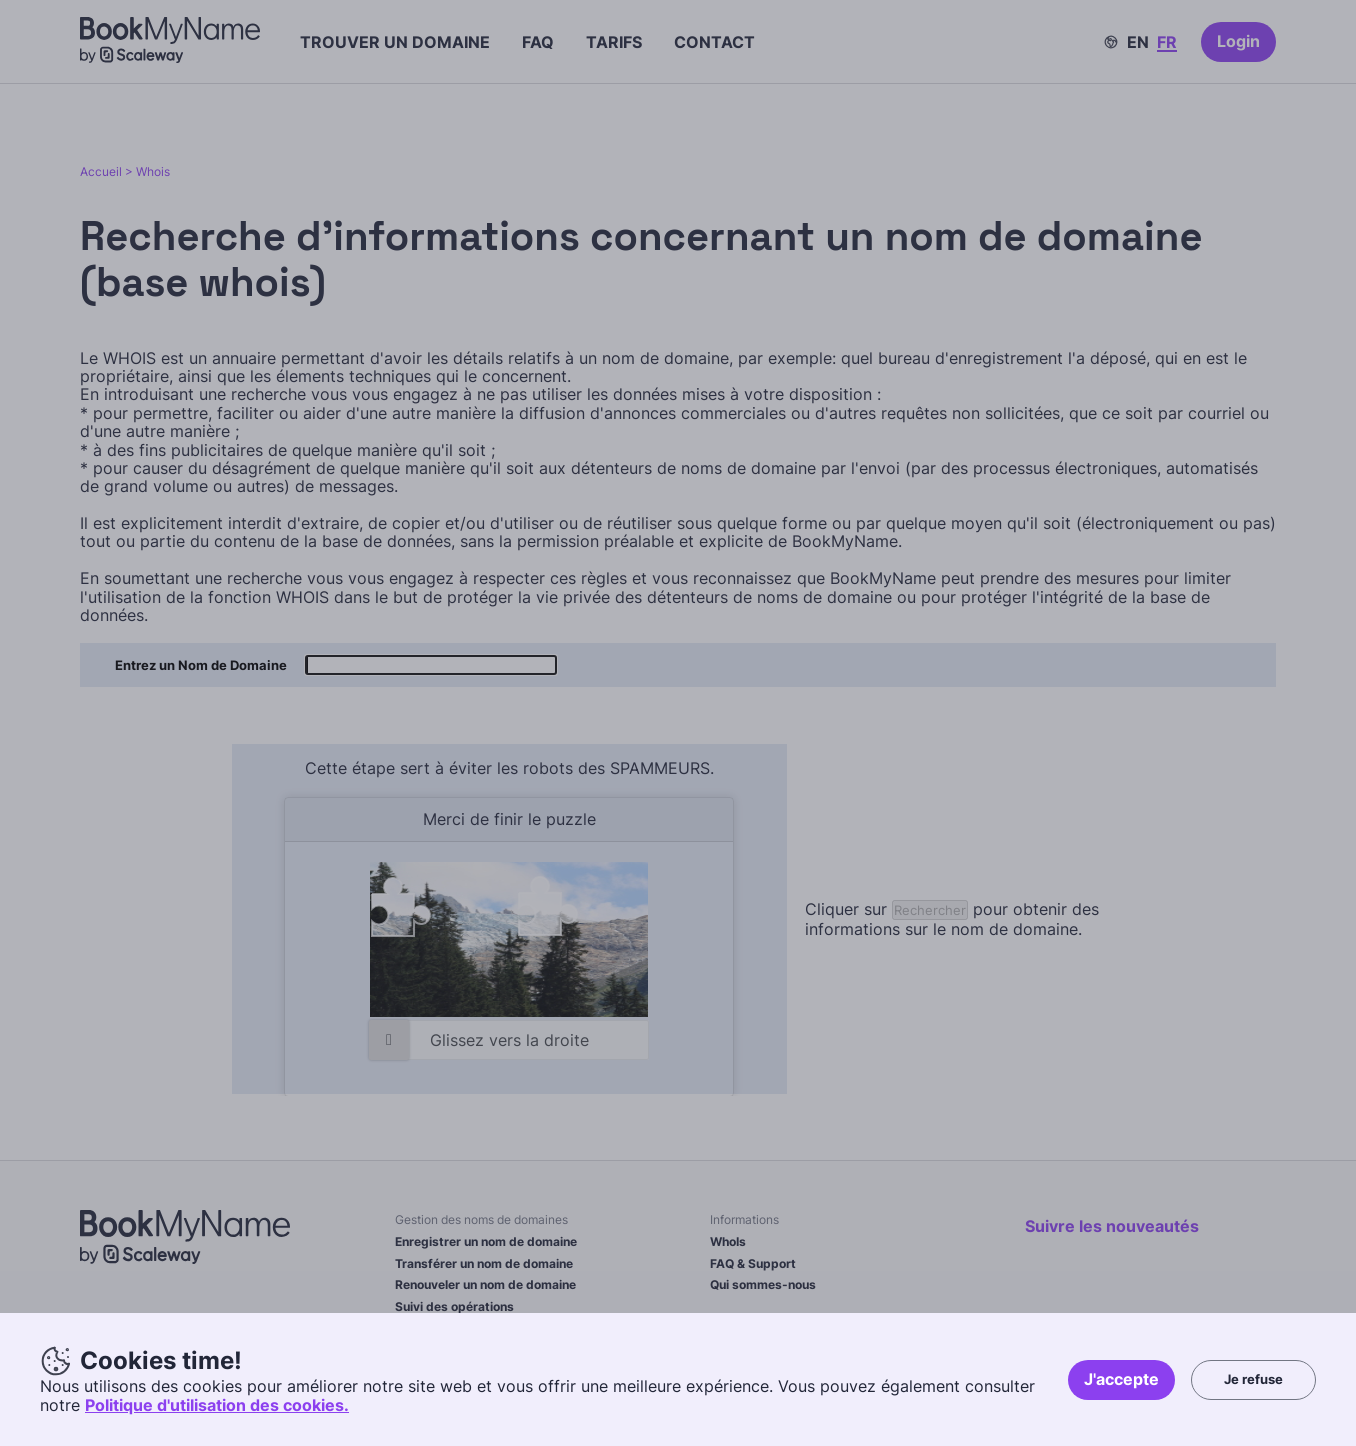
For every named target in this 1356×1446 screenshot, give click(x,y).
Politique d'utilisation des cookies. (217, 1405)
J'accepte (1121, 1379)
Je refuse (1253, 1379)
